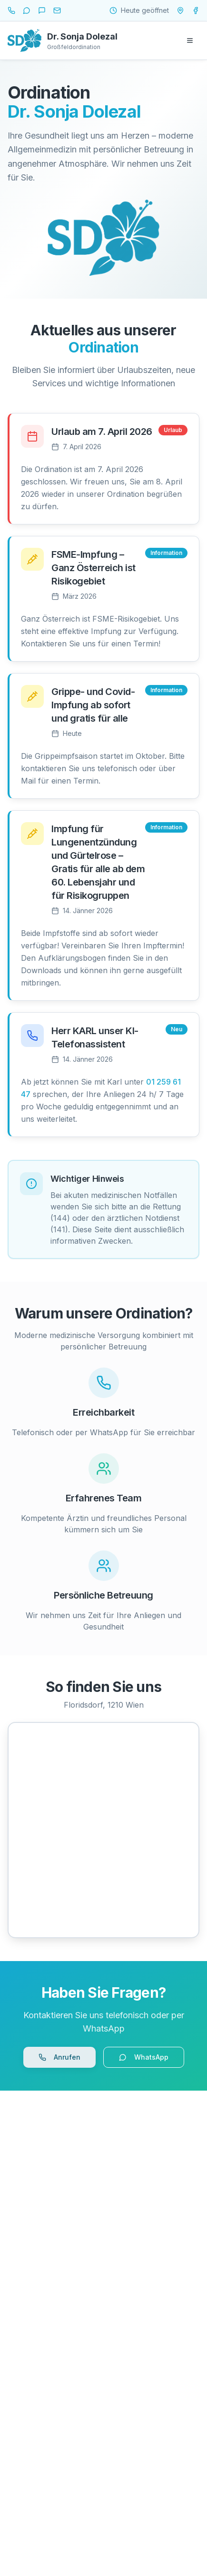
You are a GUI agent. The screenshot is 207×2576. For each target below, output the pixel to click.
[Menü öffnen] (189, 40)
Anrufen (59, 2057)
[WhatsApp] (26, 10)
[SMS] (42, 10)
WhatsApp (143, 2057)
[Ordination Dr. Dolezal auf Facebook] (195, 10)
